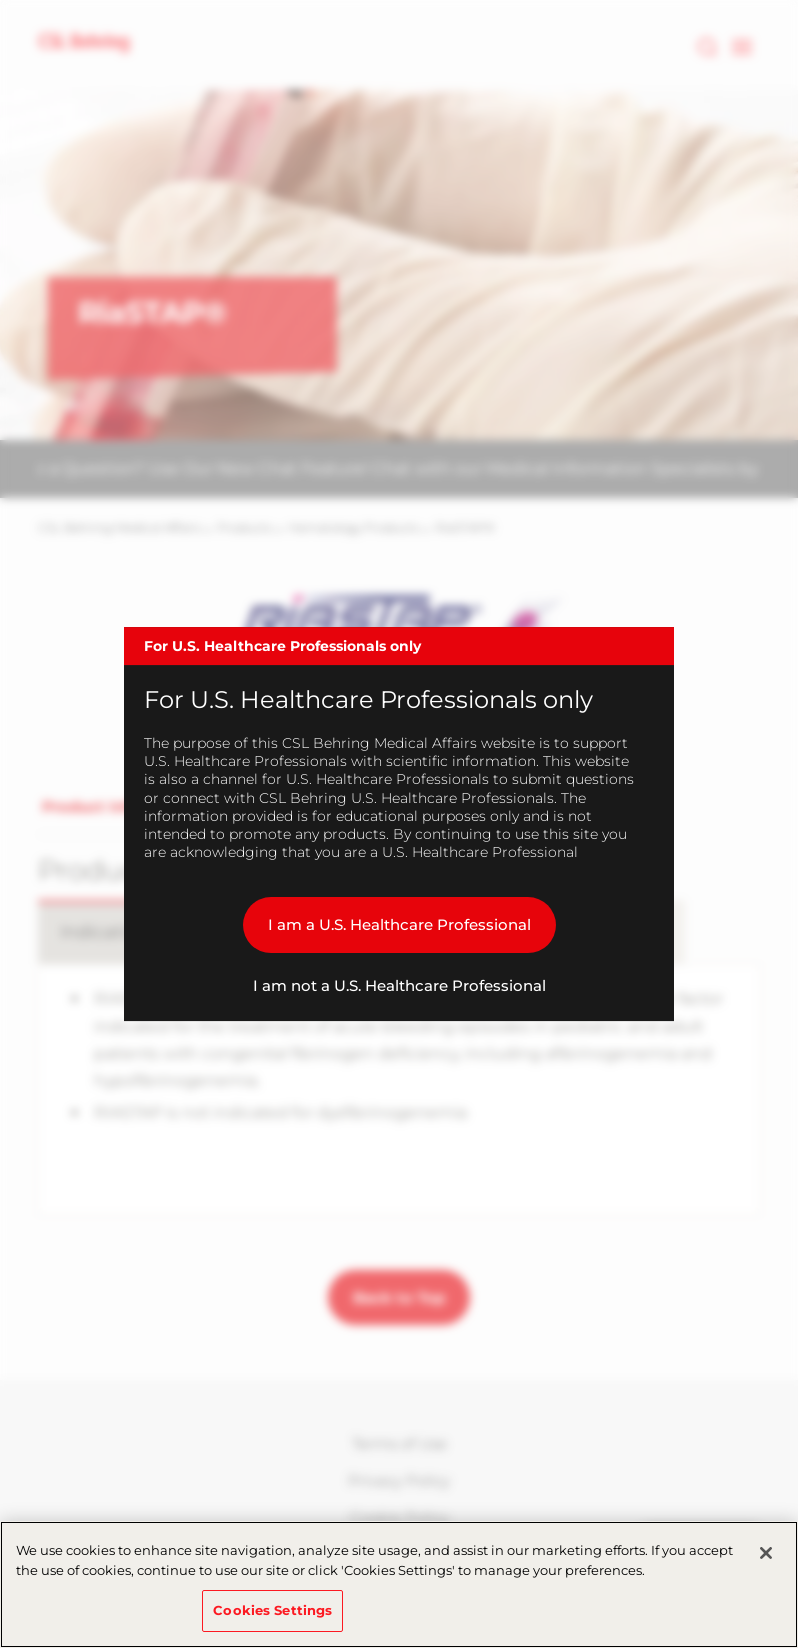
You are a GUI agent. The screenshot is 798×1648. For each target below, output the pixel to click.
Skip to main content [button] (0, 0)
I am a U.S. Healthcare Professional (399, 924)
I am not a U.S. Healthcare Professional (399, 985)
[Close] (766, 1553)
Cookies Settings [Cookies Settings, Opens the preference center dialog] (272, 1610)
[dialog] (399, 824)
